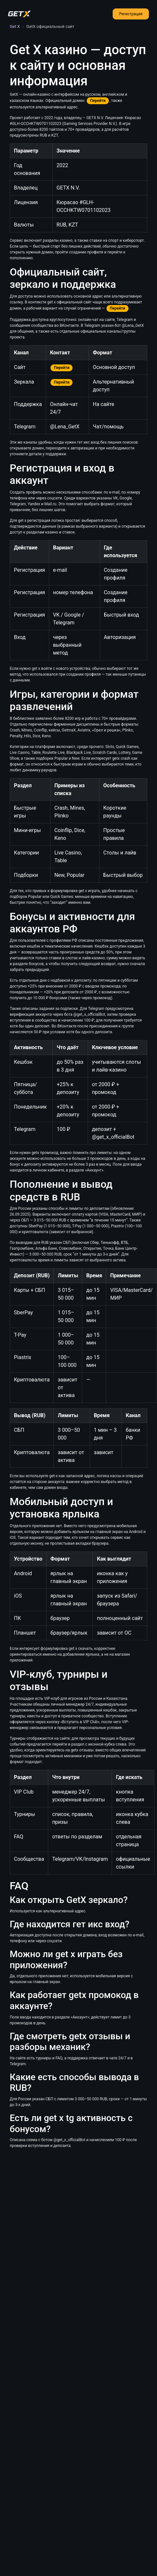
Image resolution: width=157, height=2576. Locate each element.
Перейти (98, 100)
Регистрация (130, 14)
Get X (15, 26)
